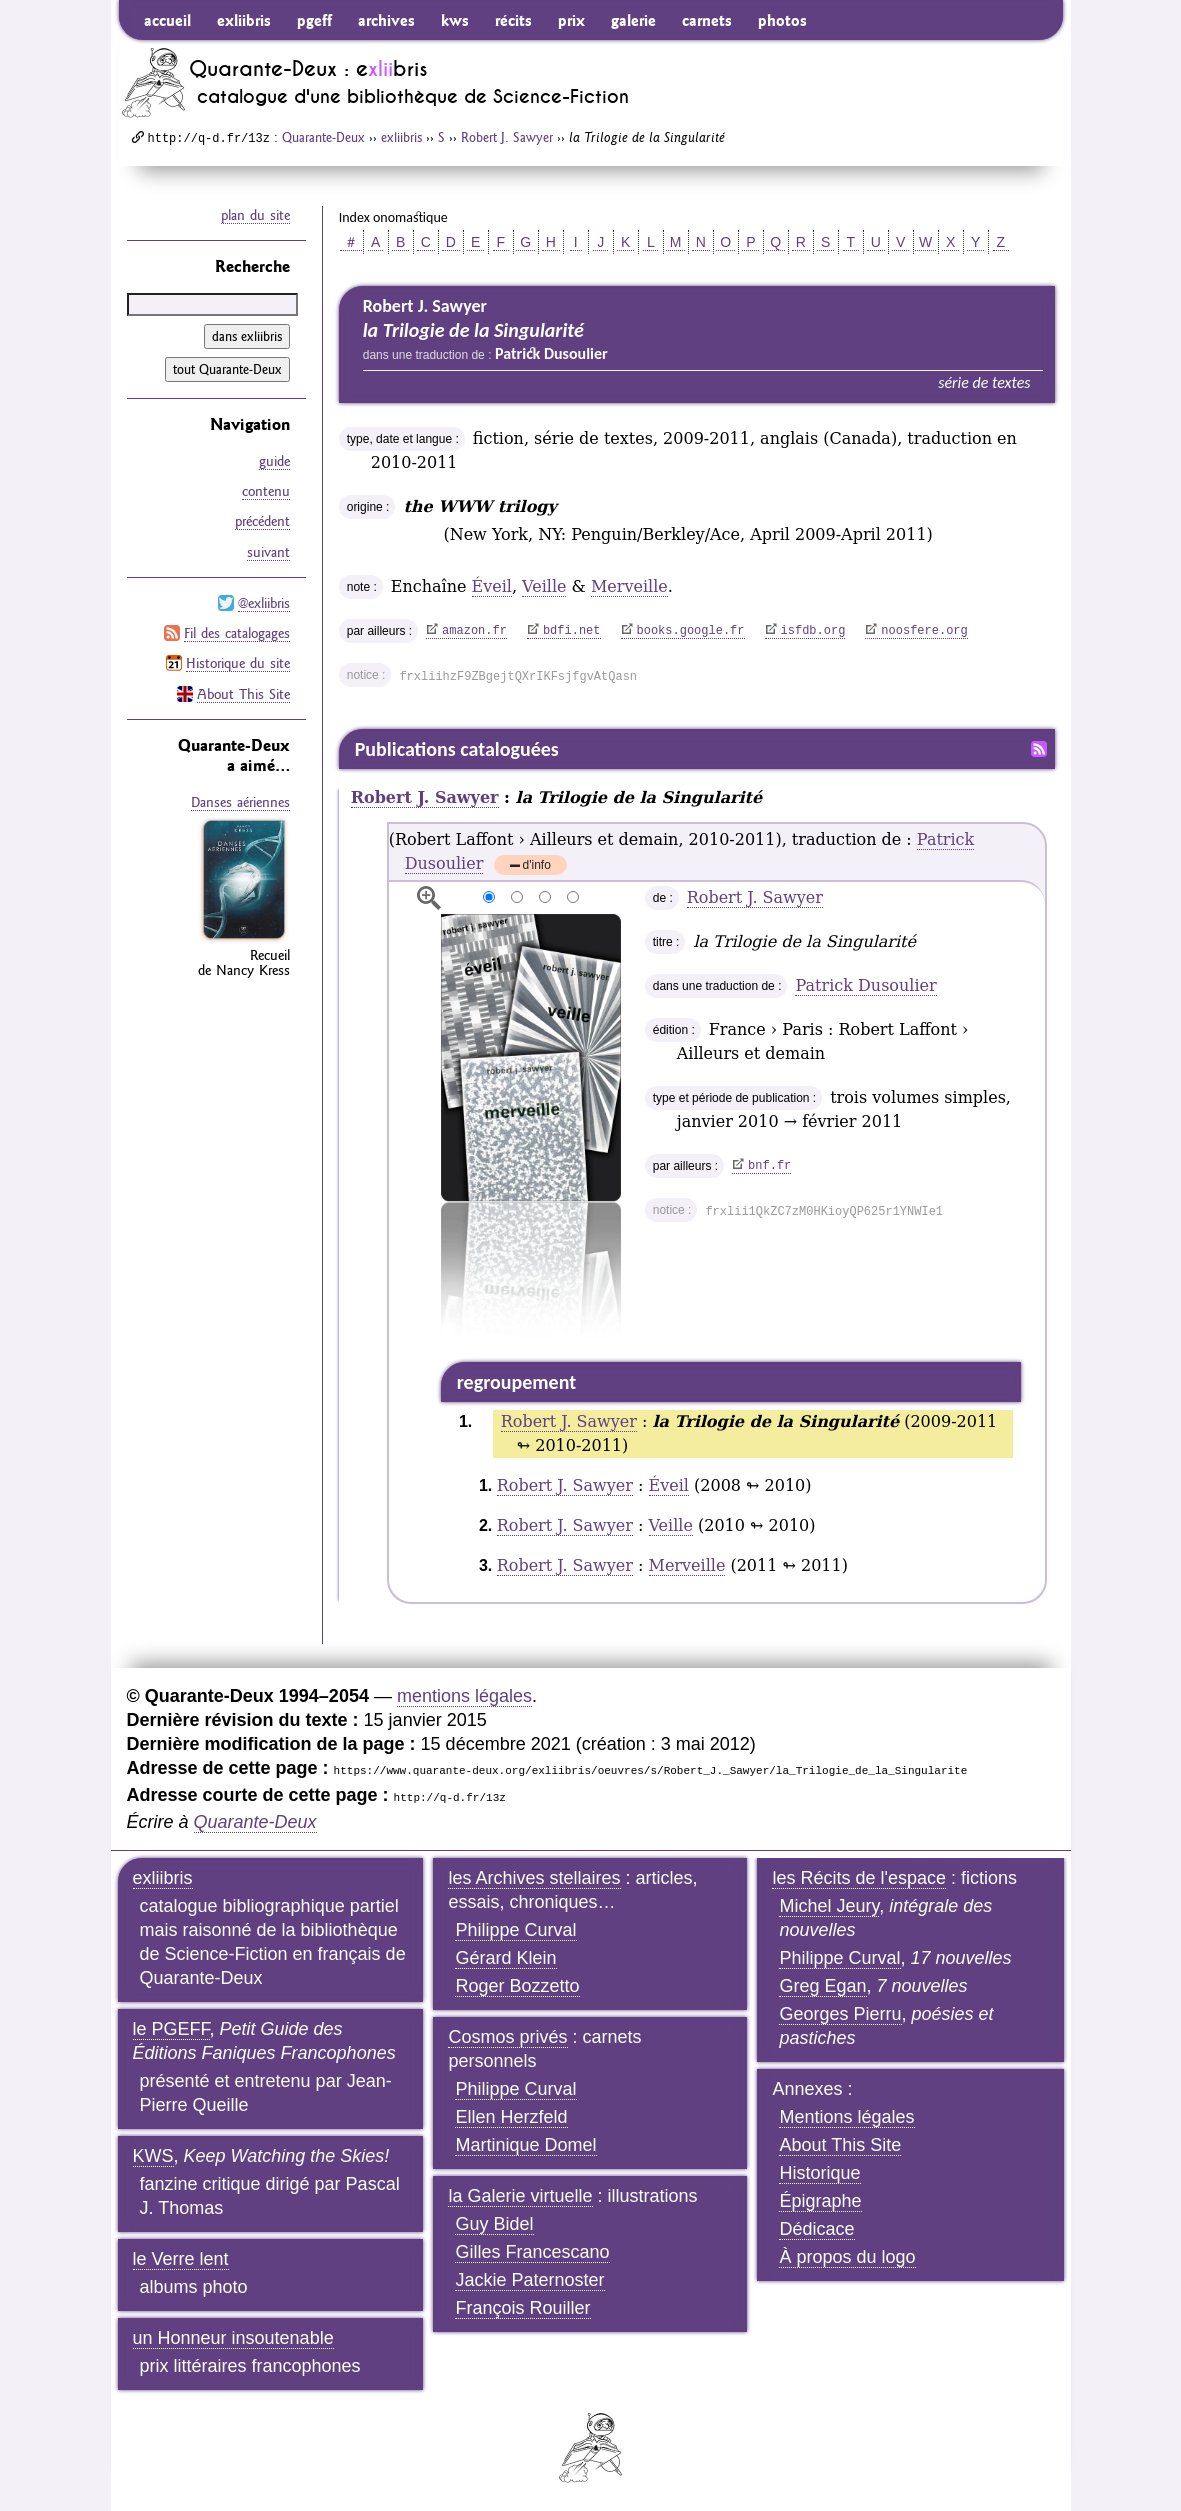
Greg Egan (822, 1986)
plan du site (255, 215)
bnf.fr (769, 1166)
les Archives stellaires (534, 1878)
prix (571, 20)
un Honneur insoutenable (233, 2338)
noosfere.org (924, 631)
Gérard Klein (505, 1958)
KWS (153, 2156)
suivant (268, 551)
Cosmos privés (507, 2037)
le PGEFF (171, 2029)
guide (274, 461)
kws (455, 20)
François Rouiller (522, 2308)
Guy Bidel (494, 2224)
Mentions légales (846, 2117)
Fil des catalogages (237, 632)
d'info (537, 866)
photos (782, 20)
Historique (819, 2173)
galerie (633, 20)
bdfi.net (572, 631)
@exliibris (264, 602)
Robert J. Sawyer (507, 137)
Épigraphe (820, 2201)
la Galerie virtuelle (520, 2196)
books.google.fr (691, 631)
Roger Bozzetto (517, 1986)
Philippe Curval (515, 1930)
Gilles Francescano (532, 2252)
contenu (266, 491)
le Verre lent (181, 2259)
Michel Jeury (829, 1906)
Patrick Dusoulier (865, 985)
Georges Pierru (840, 2014)
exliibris (244, 20)
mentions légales (464, 1696)
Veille (544, 586)
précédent (262, 521)
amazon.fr (474, 631)
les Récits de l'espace (859, 1878)
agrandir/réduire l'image (429, 898)
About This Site (243, 692)
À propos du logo (847, 2257)
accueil (167, 20)
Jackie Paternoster (529, 2280)
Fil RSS (1039, 749)
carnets (707, 20)
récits (513, 20)
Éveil (492, 586)
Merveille (629, 586)
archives (386, 20)
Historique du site (238, 662)
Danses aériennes (240, 800)
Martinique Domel (525, 2145)
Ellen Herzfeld (511, 2117)
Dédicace (816, 2229)
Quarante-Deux (323, 137)
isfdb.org (813, 631)
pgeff (314, 20)
